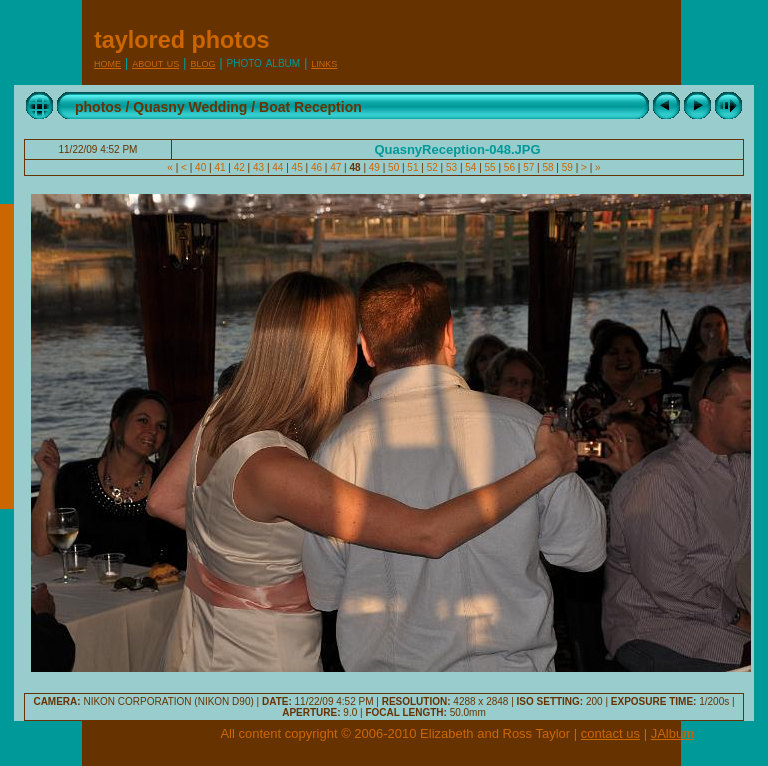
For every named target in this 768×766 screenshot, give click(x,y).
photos (98, 107)
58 (548, 167)
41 (220, 167)
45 (297, 167)
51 (413, 167)
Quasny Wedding (190, 107)
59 (567, 167)
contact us (610, 733)
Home (107, 62)
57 (528, 167)
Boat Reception (310, 107)
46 (316, 167)
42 (239, 167)
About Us (155, 62)
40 (200, 167)
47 (335, 167)
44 (278, 167)
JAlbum (672, 733)
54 (470, 167)
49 (374, 167)
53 (451, 167)
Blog (202, 62)
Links (324, 62)
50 (393, 167)
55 (490, 167)
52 (432, 167)
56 (509, 167)
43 (258, 167)
